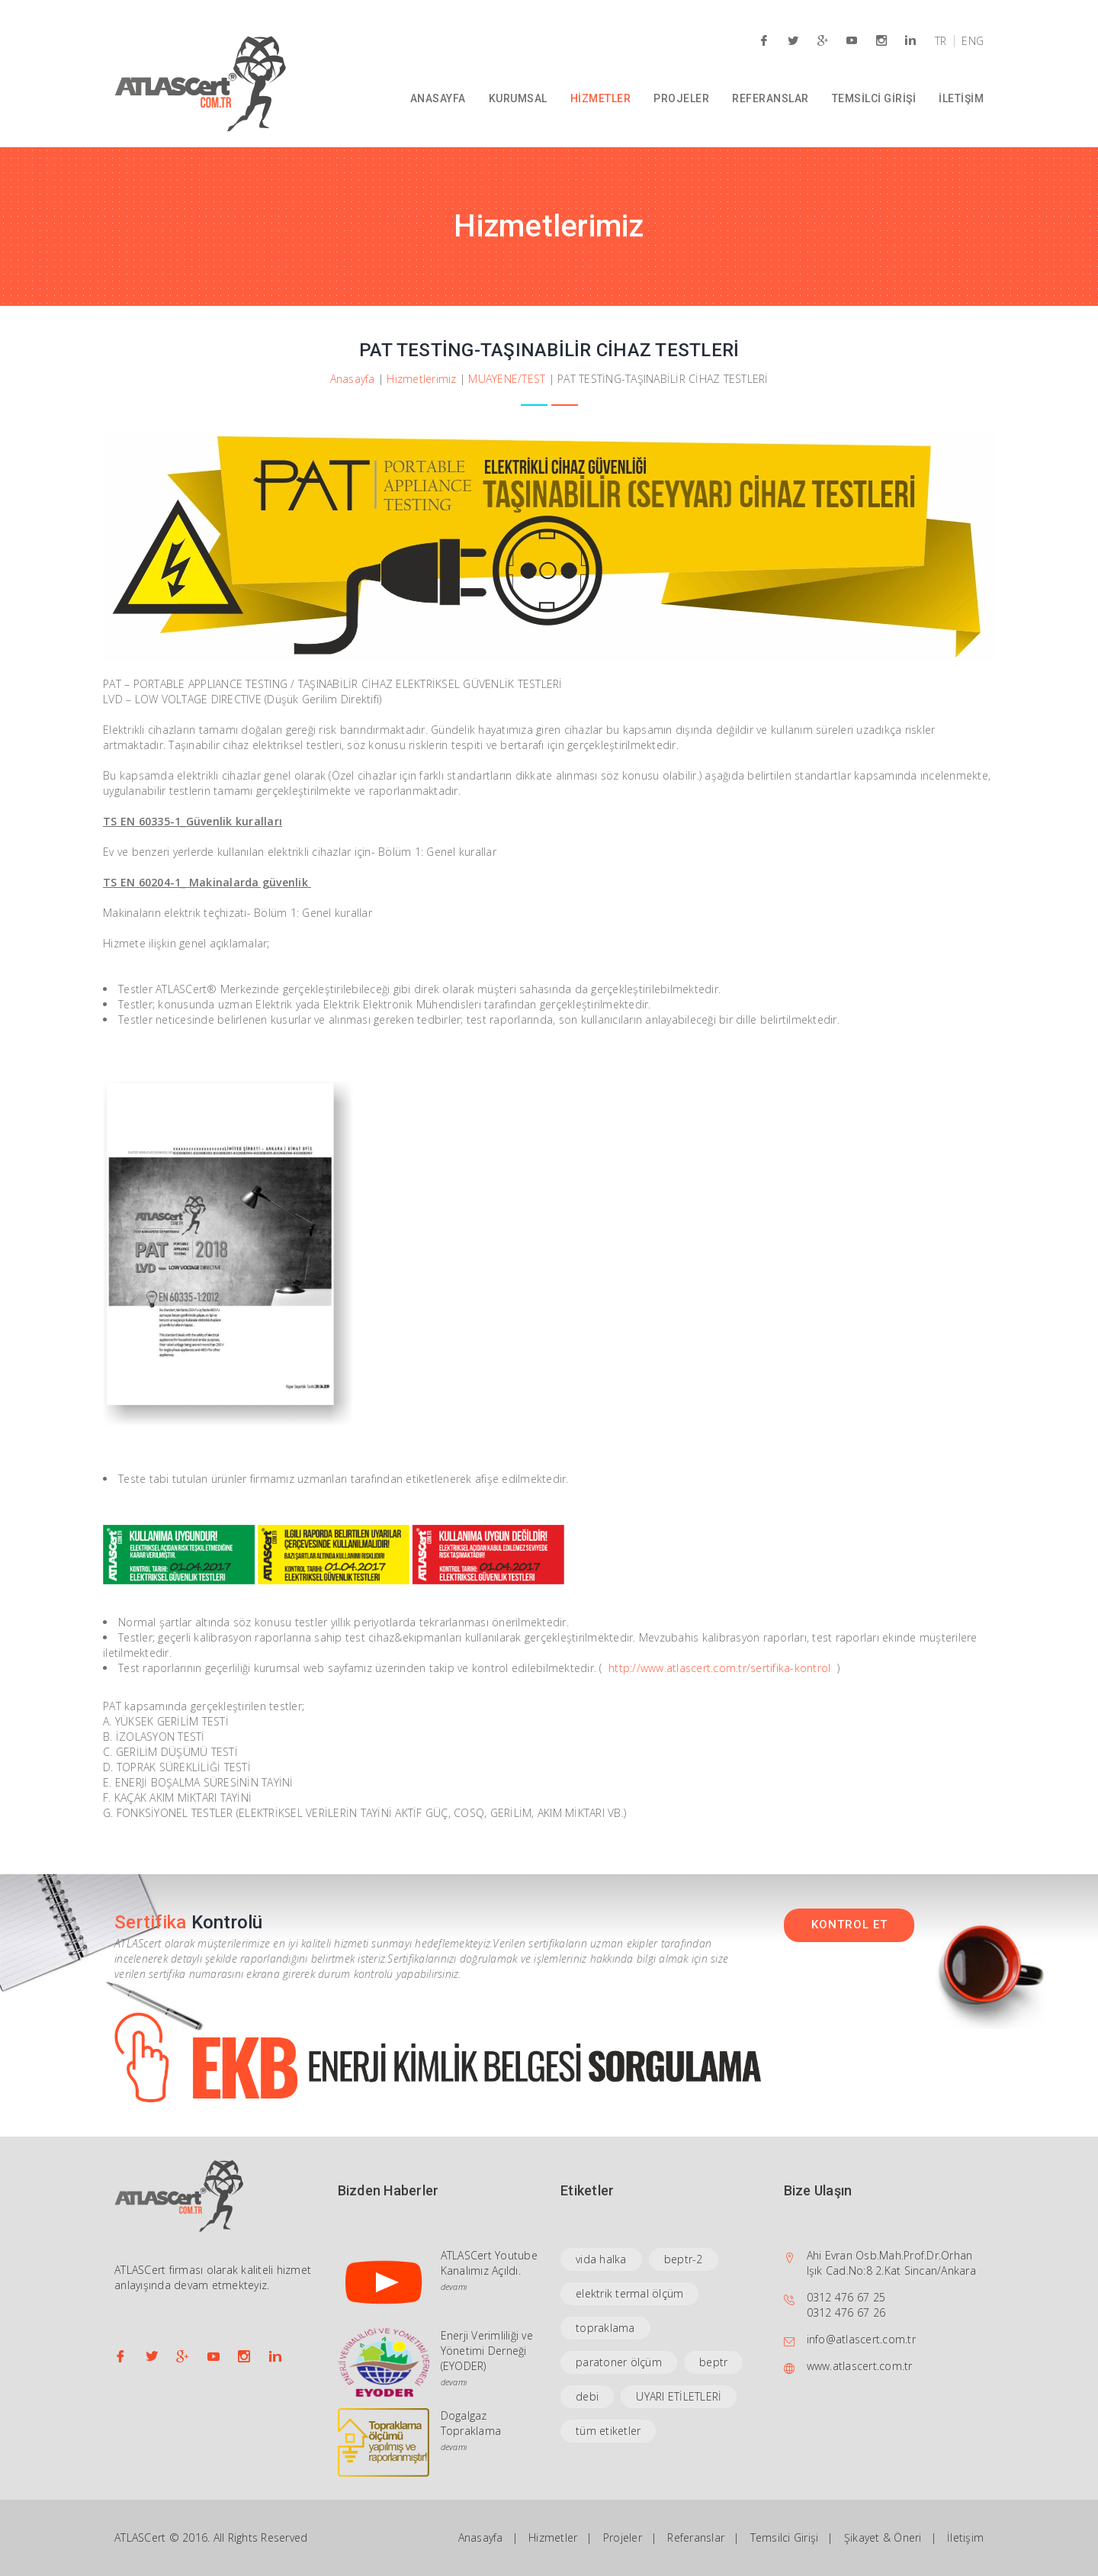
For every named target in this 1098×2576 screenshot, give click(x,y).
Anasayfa (352, 378)
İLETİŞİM (961, 98)
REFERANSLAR (770, 98)
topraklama (605, 2327)
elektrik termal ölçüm (629, 2293)
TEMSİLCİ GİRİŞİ (874, 98)
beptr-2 (683, 2259)
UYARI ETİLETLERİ (678, 2396)
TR (941, 41)
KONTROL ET (849, 1924)
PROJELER (681, 98)
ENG (973, 41)
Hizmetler (552, 2537)
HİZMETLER (600, 98)
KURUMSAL (518, 98)
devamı (454, 2286)
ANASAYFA (438, 98)
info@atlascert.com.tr (861, 2339)
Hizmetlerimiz (421, 378)
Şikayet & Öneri (883, 2537)
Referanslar (695, 2537)
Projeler (622, 2537)
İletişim (965, 2537)
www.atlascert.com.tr (860, 2366)
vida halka (601, 2259)
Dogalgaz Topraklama (471, 2423)
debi (587, 2396)
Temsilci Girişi (784, 2537)
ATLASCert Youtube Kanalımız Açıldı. (489, 2263)
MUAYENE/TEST (506, 378)
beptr (713, 2362)
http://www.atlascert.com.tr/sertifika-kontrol (719, 1668)
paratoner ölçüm (619, 2362)
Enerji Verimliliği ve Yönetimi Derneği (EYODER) (487, 2350)
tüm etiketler (608, 2430)
